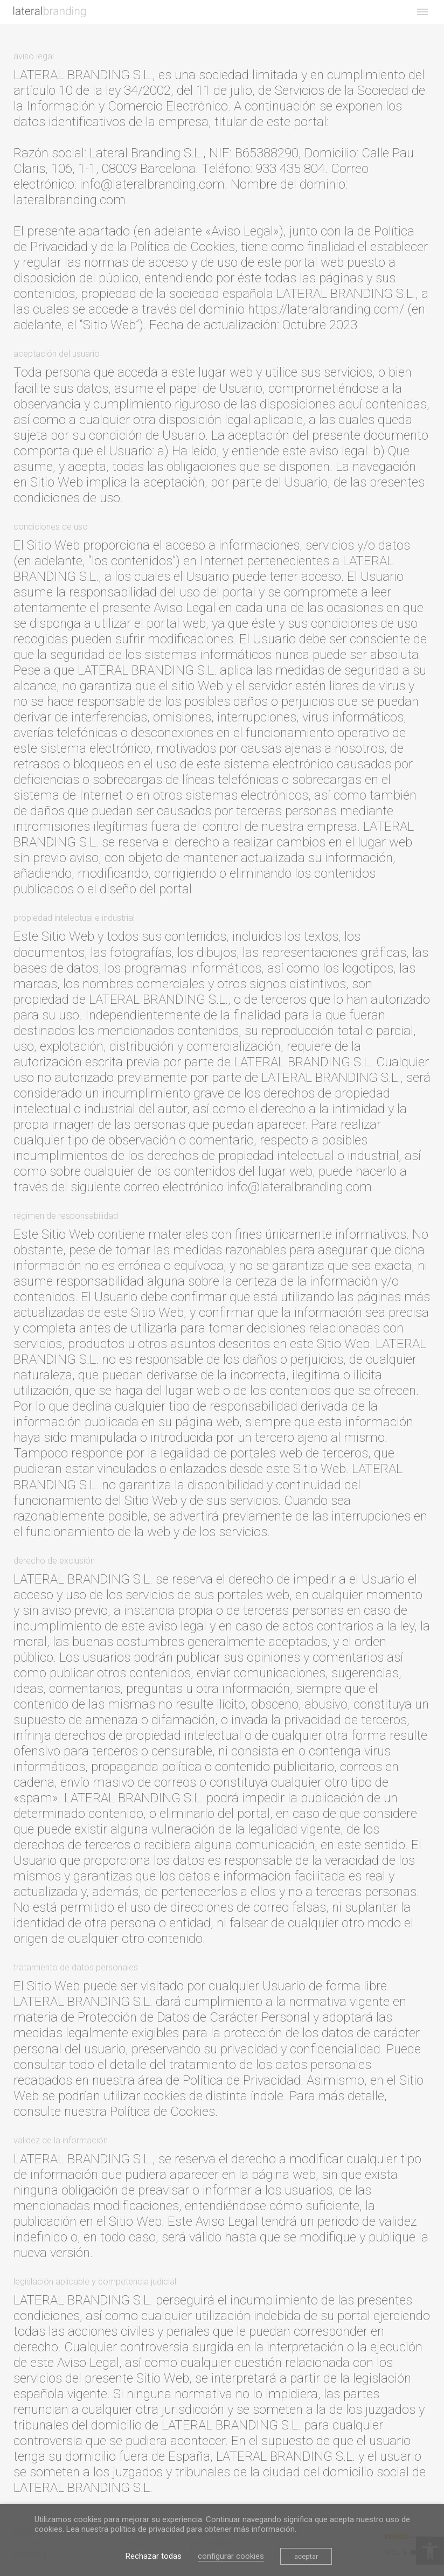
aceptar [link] (306, 2556)
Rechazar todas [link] (154, 2556)
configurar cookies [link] (231, 2556)
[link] (49, 11)
